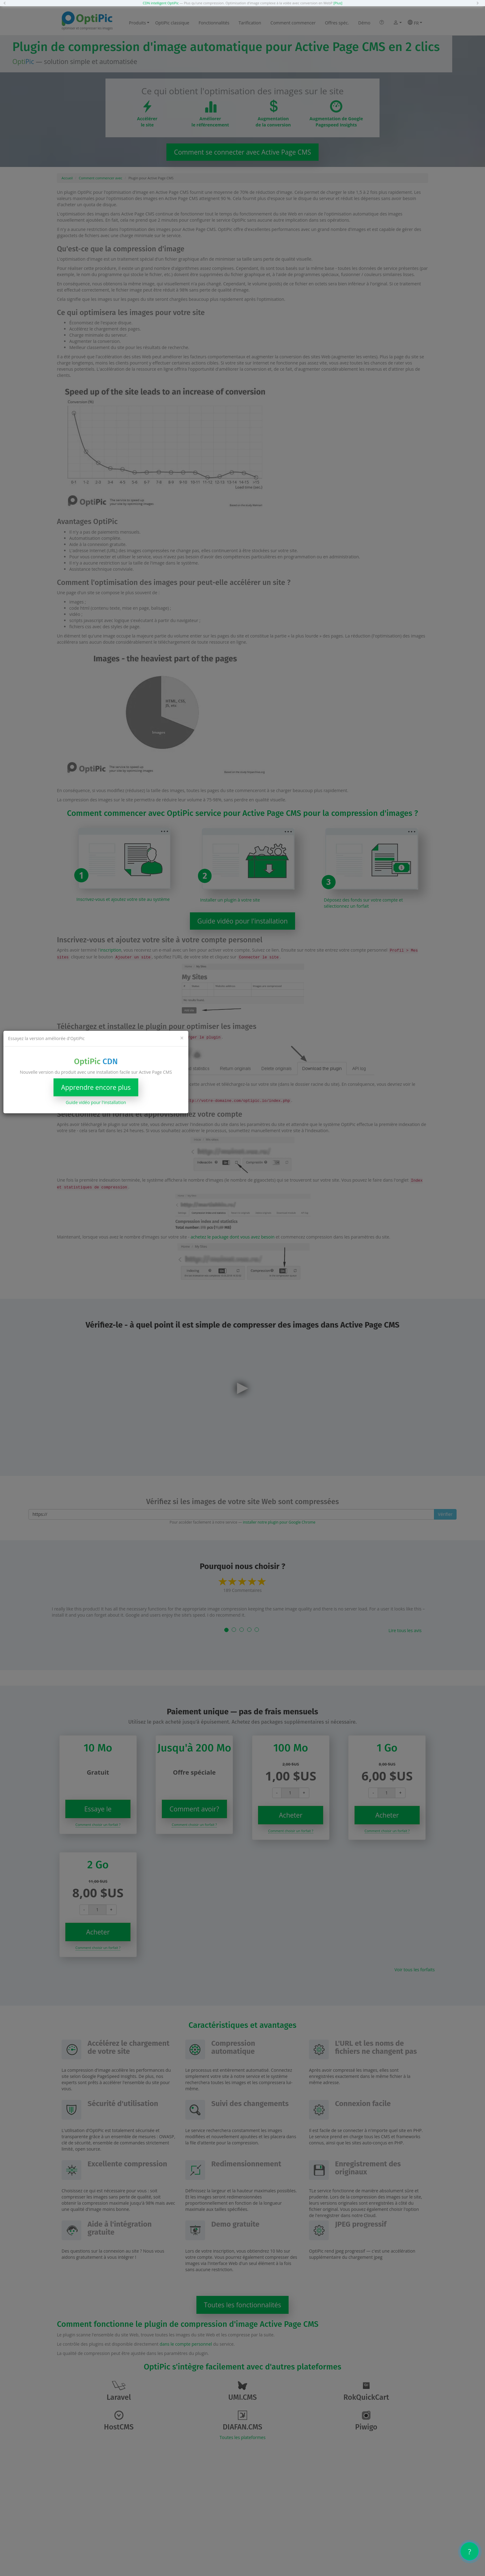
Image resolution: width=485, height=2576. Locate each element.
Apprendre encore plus (96, 1087)
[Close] (182, 1038)
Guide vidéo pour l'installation (96, 1102)
